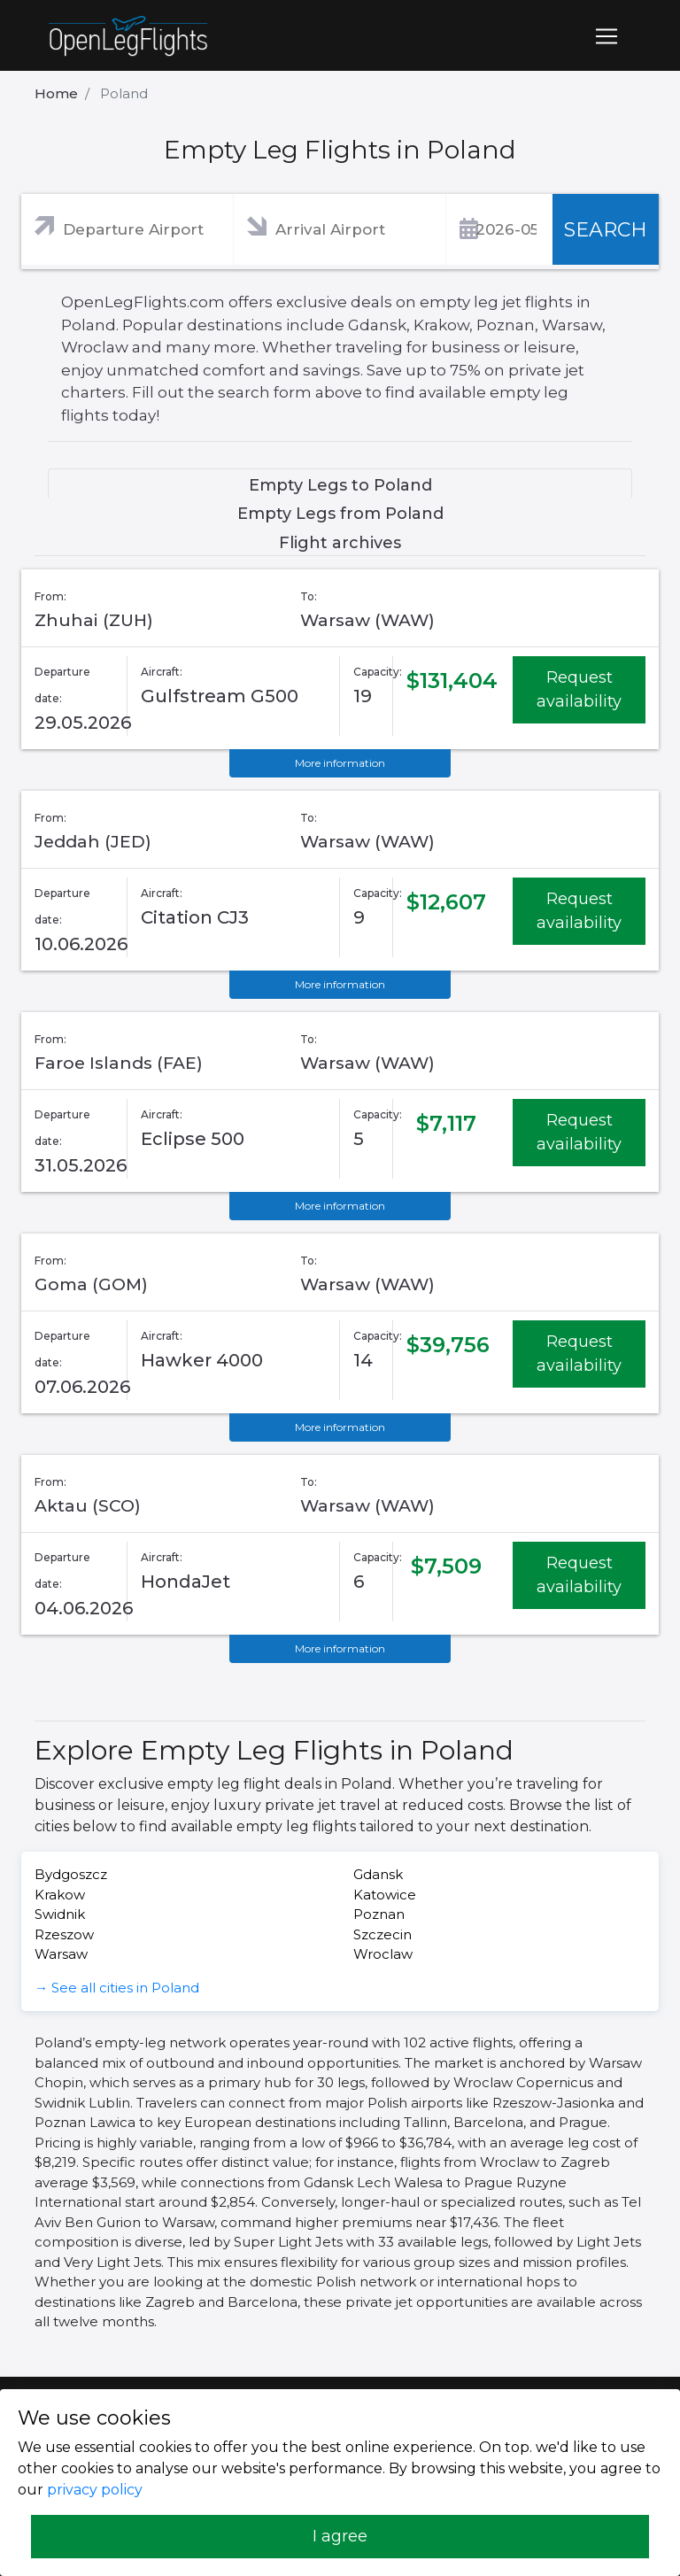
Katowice (384, 1894)
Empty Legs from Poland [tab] (340, 513)
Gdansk (378, 1874)
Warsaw (61, 1954)
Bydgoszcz (71, 1874)
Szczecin (382, 1934)
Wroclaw (383, 1954)
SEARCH (605, 230)
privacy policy (95, 2489)
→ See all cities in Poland (117, 1987)
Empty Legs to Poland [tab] (340, 485)
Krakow (60, 1894)
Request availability (579, 689)
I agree (340, 2536)
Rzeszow (64, 1934)
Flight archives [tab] (340, 543)
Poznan (379, 1914)
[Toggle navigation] (606, 36)
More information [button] (340, 763)
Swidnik (60, 1914)
